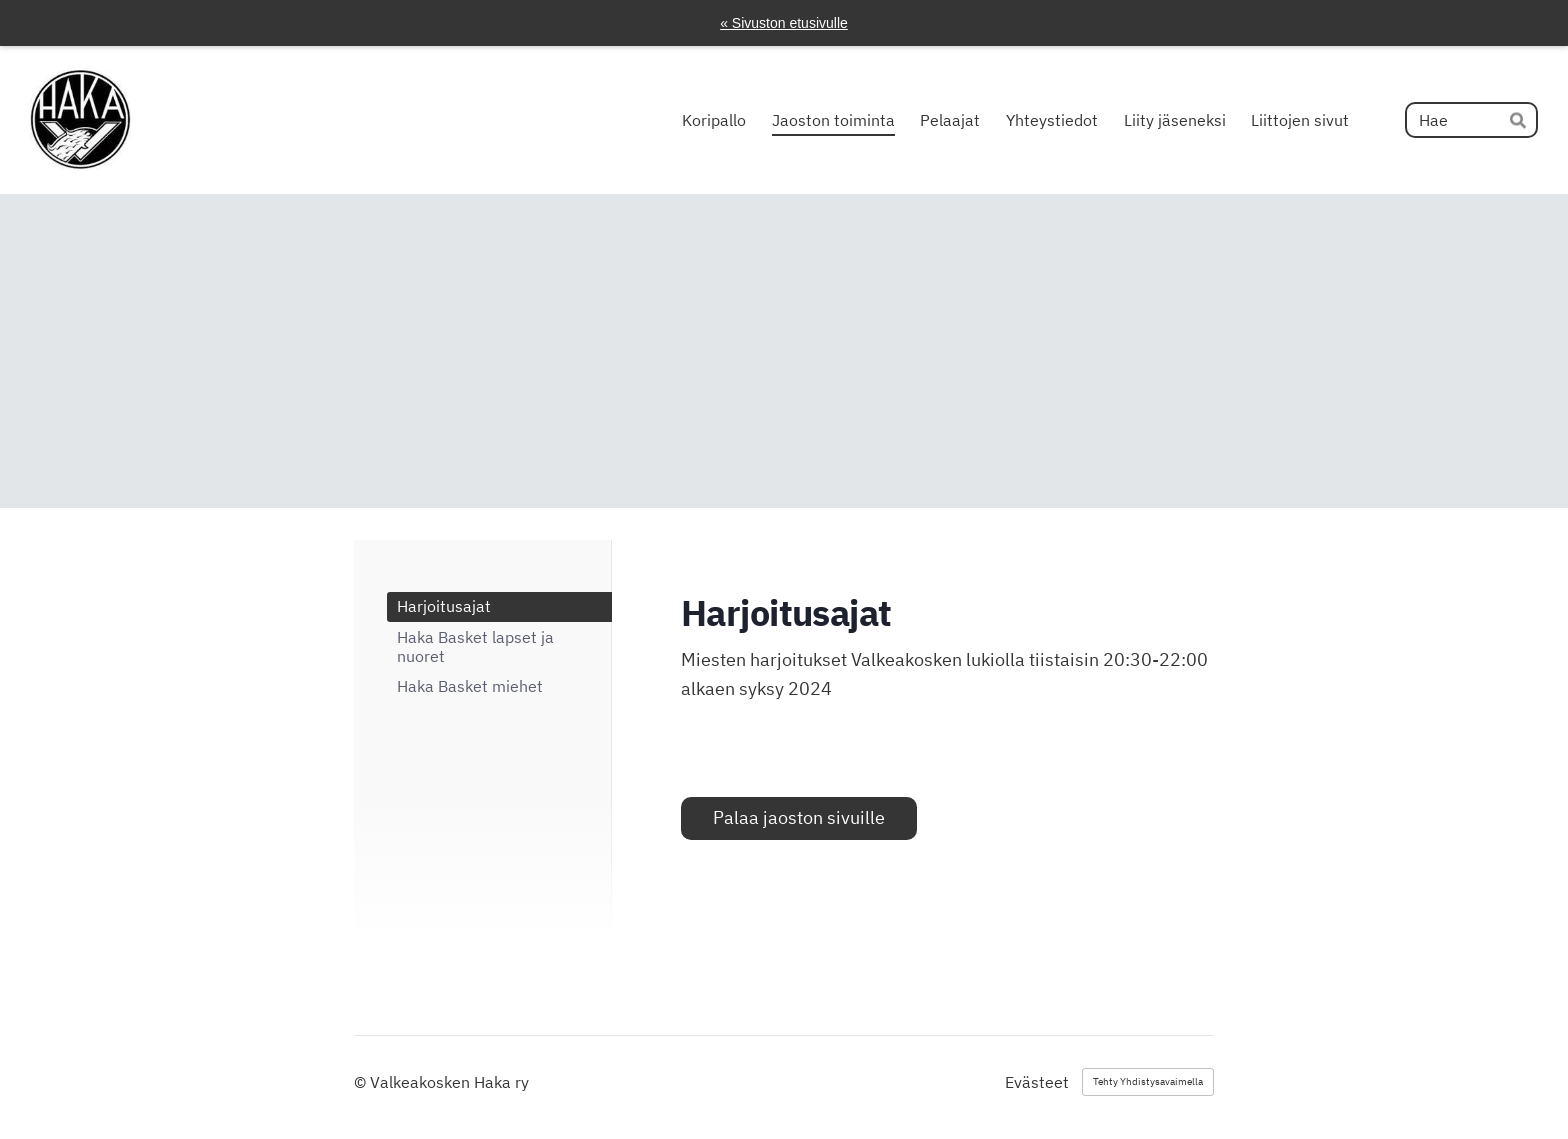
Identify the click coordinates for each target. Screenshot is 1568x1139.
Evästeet (1037, 1082)
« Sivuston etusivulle (784, 23)
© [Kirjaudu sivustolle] (362, 1082)
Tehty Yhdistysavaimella (1148, 1081)
